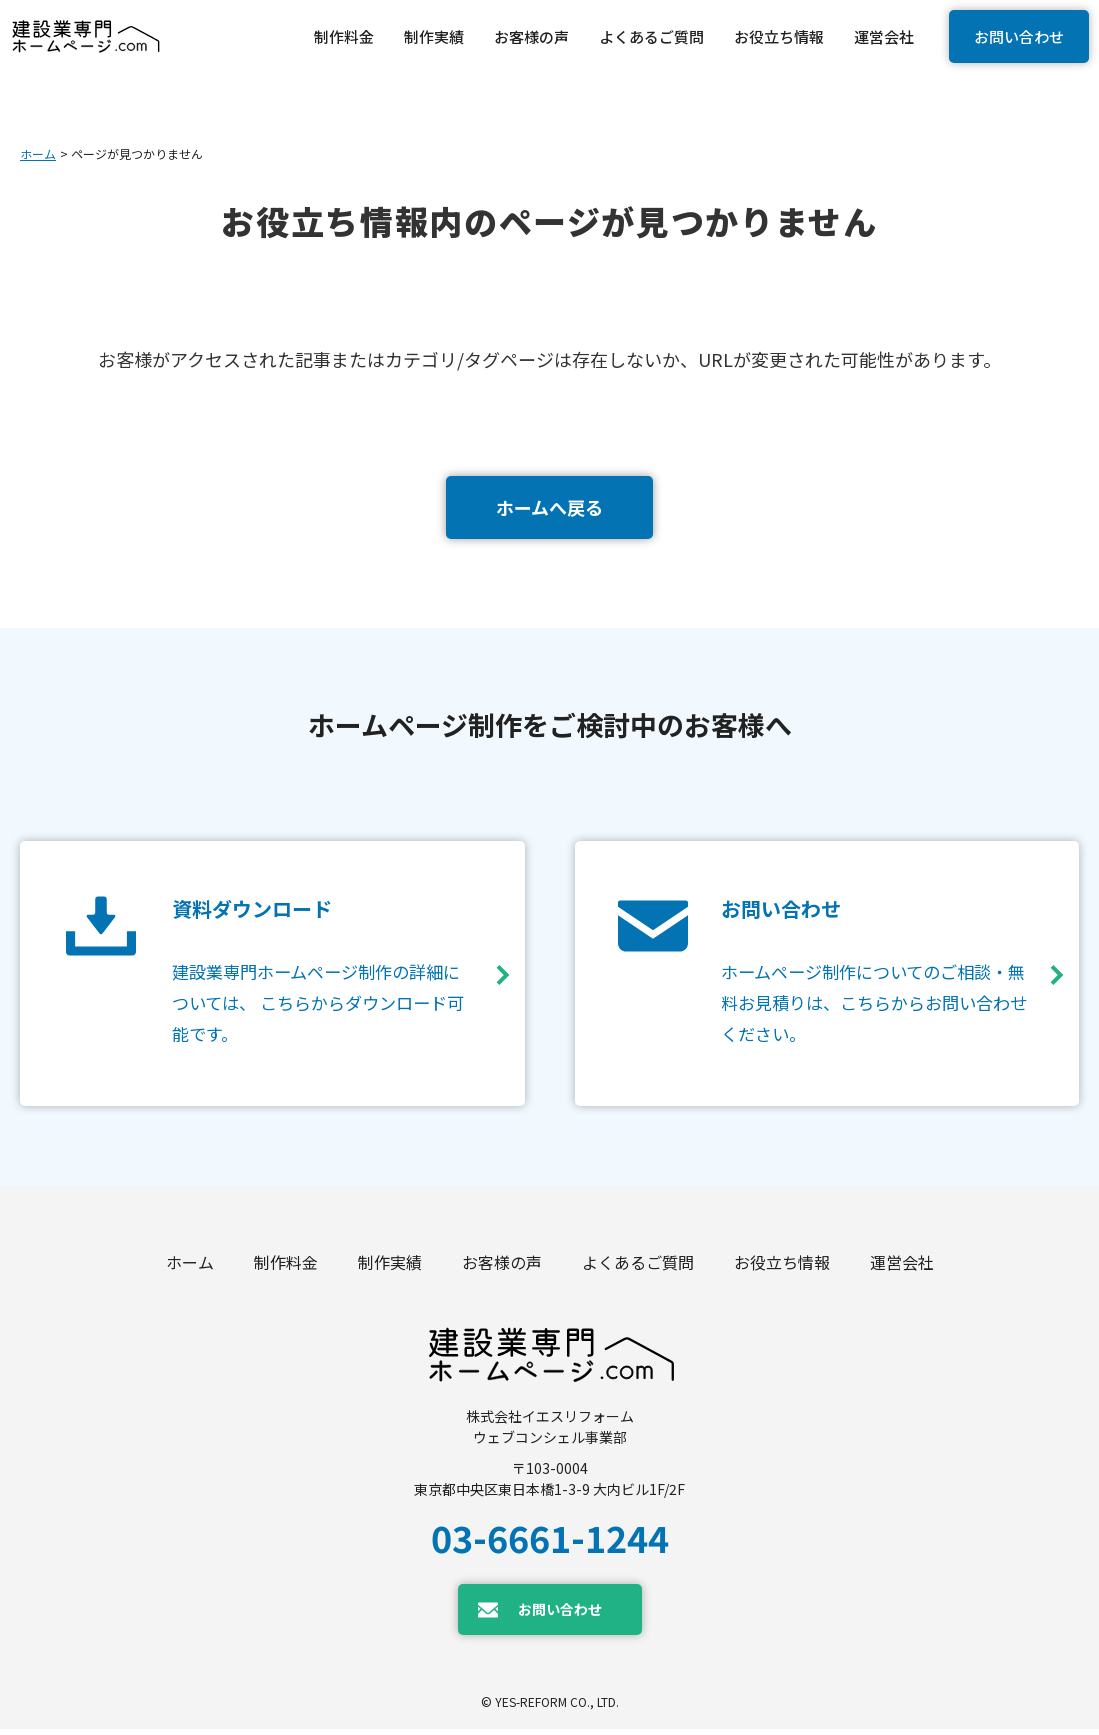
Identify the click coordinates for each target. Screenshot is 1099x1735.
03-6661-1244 (550, 1543)
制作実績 (390, 1268)
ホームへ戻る (549, 507)
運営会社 (902, 1268)
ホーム (38, 153)
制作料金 (286, 1268)
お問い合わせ (1019, 36)
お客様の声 (502, 1268)
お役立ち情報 (782, 1268)
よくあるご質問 (638, 1268)
